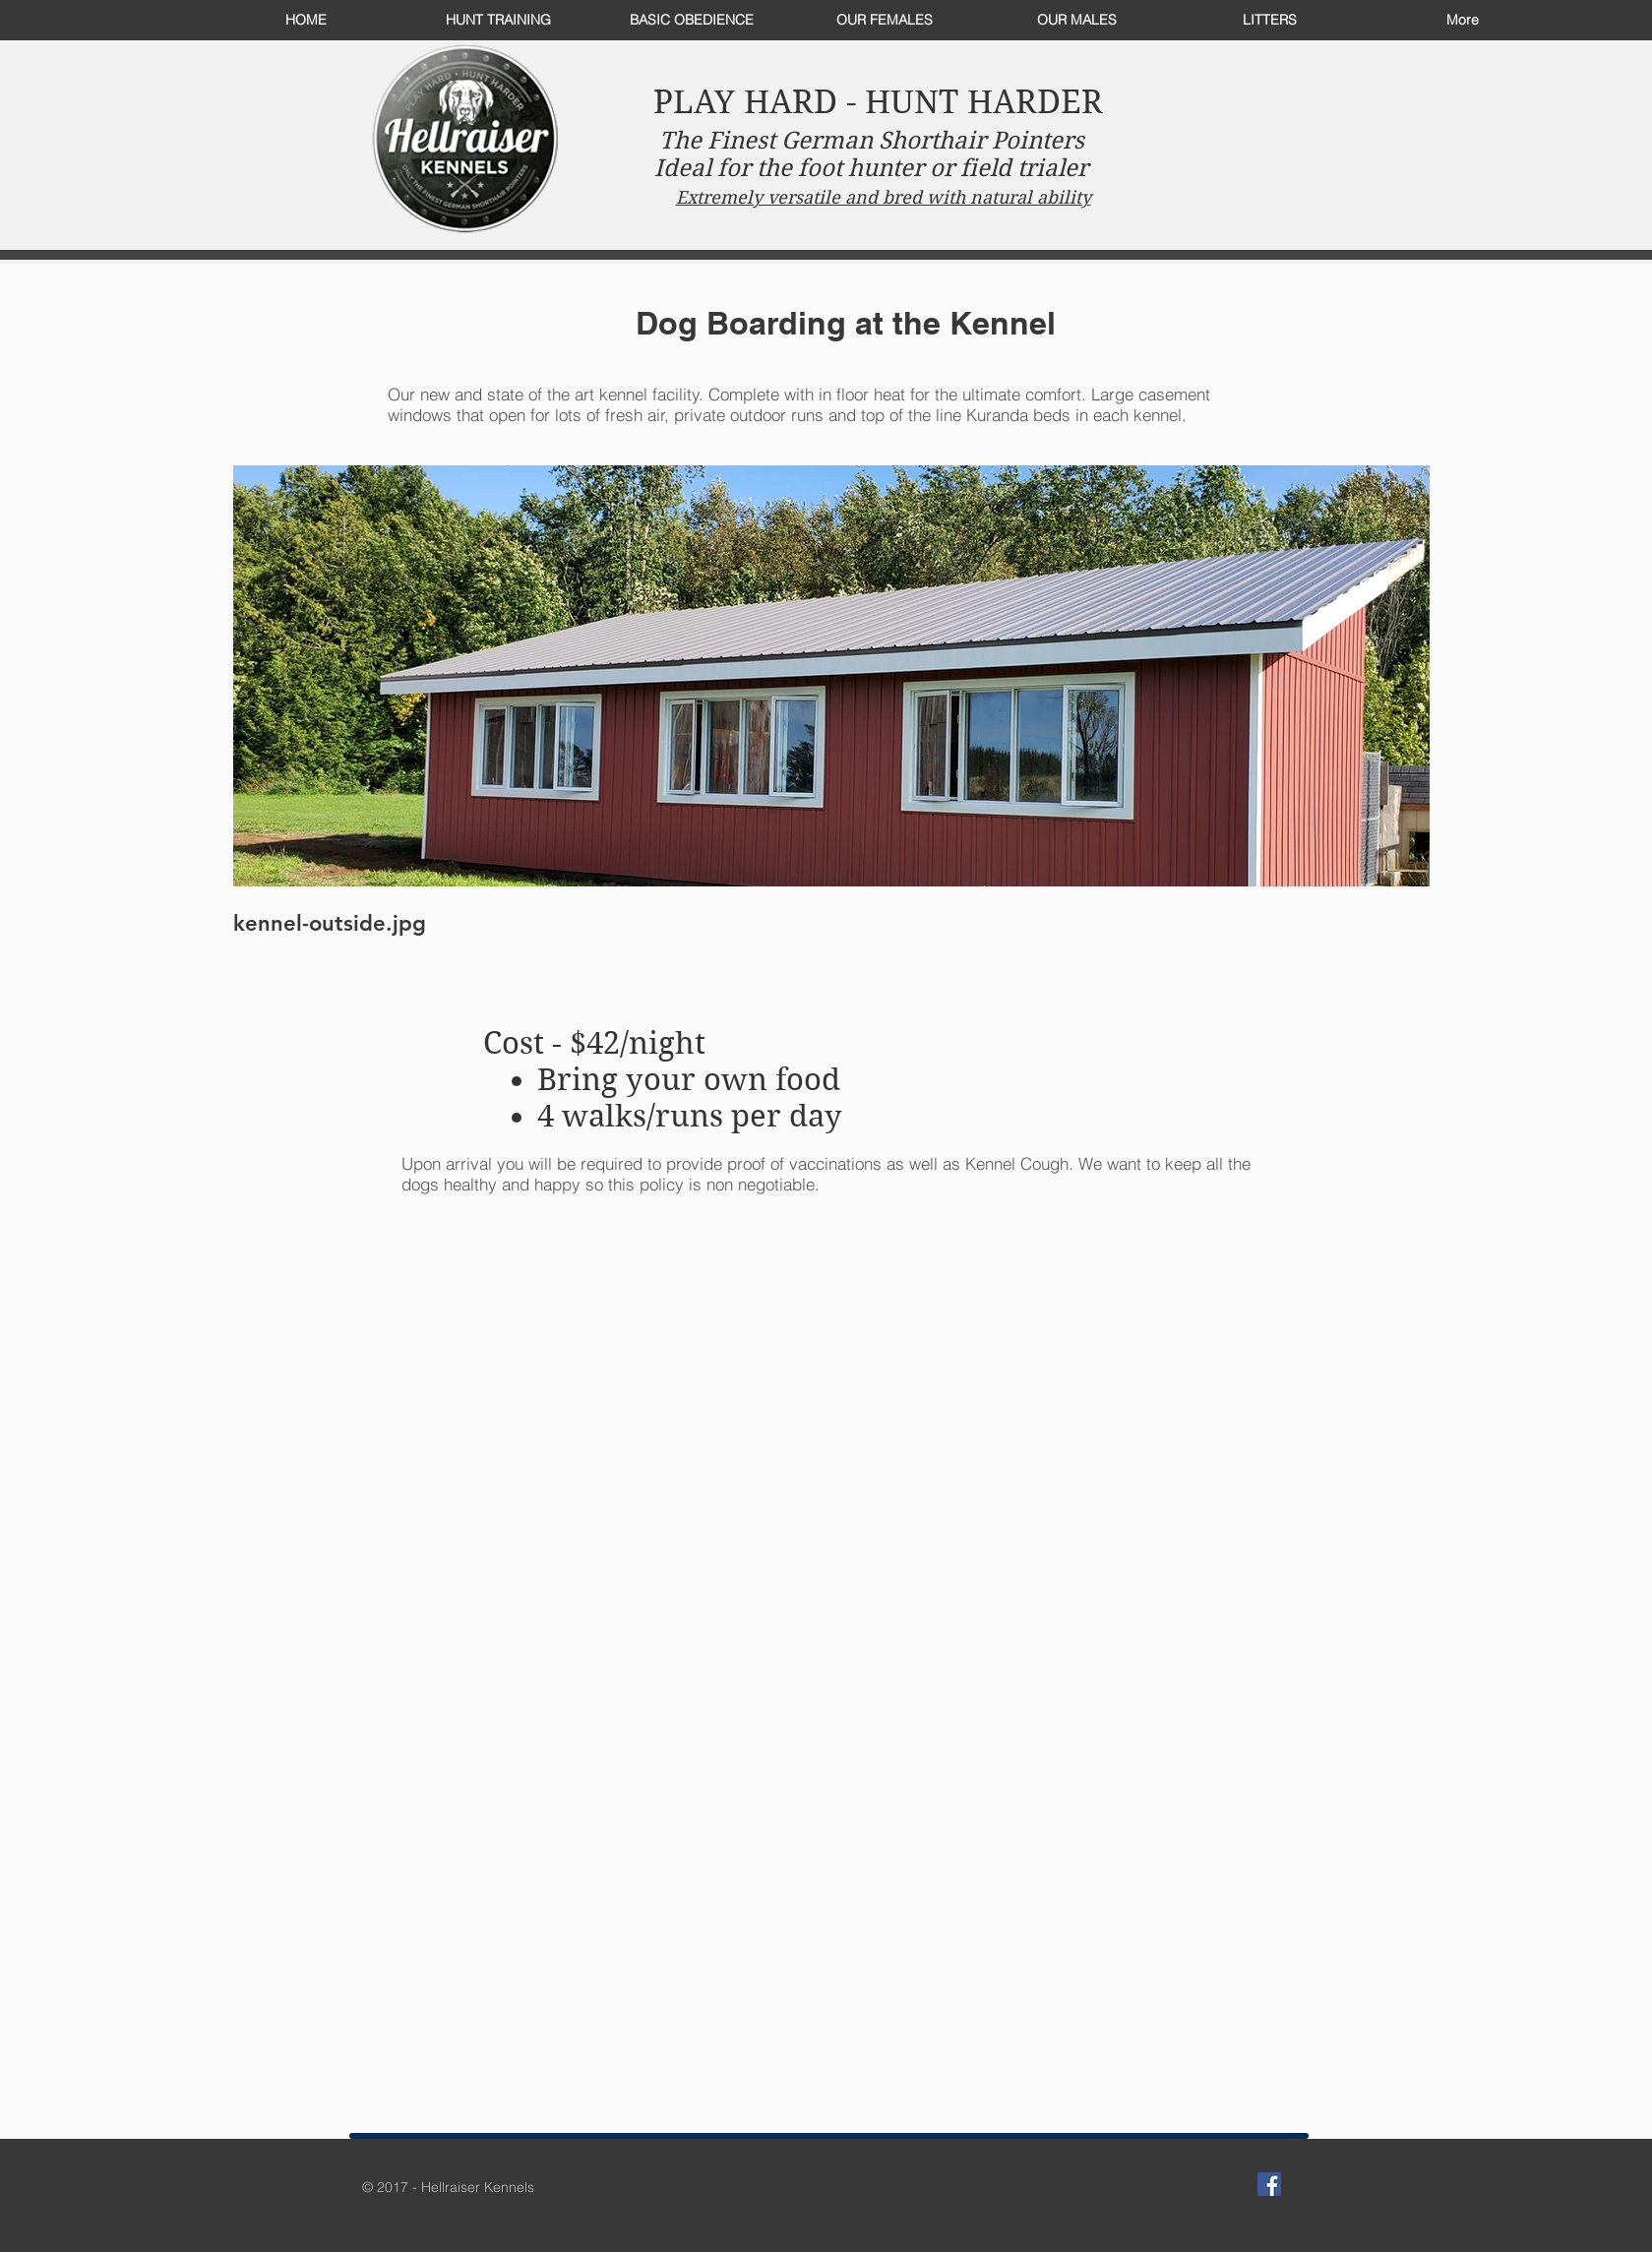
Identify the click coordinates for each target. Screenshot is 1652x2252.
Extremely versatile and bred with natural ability (883, 197)
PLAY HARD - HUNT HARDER (878, 102)
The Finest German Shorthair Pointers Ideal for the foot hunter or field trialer (871, 154)
